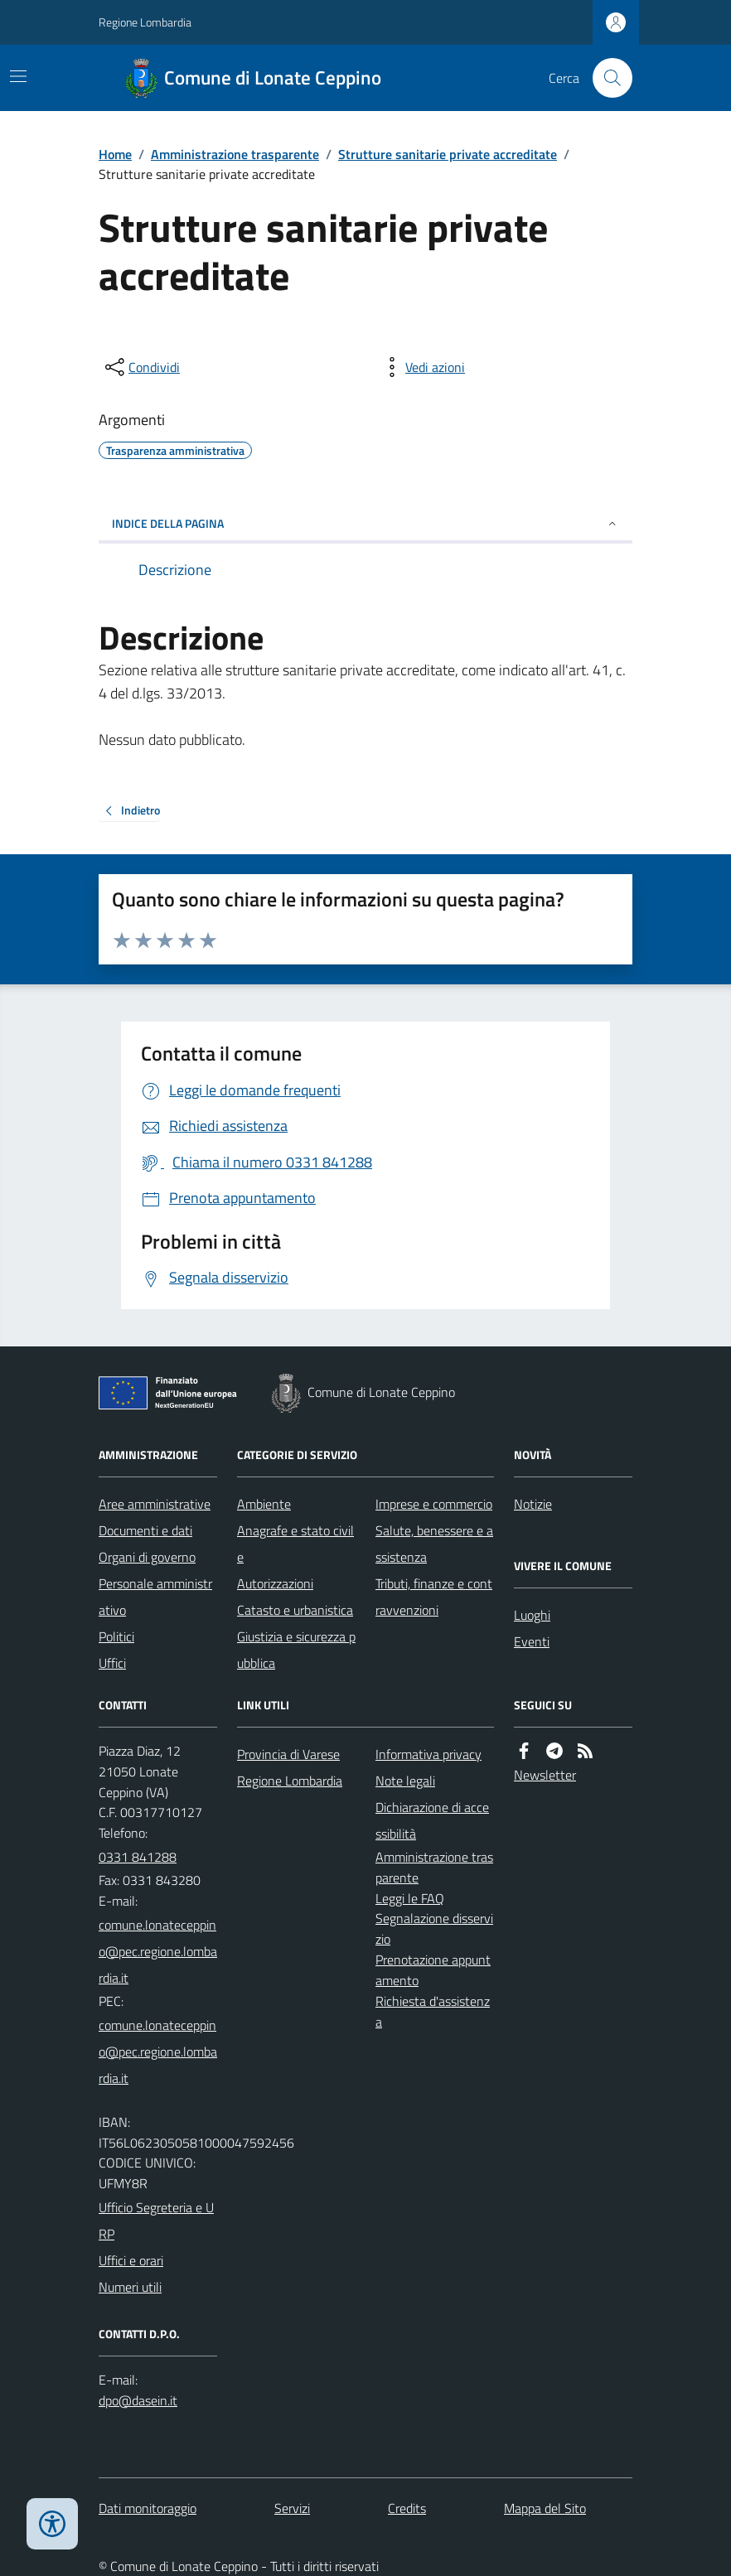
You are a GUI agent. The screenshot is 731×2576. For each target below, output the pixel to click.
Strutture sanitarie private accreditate (447, 154)
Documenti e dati (145, 1530)
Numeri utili (130, 2287)
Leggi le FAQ (409, 1898)
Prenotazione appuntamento (433, 1970)
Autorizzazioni (275, 1583)
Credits (407, 2508)
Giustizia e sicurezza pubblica (296, 1649)
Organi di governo (147, 1557)
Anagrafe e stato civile (295, 1543)
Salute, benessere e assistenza (434, 1543)
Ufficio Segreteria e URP (156, 2220)
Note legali (405, 1781)
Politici (116, 1636)
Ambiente (264, 1504)
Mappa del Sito (545, 2508)
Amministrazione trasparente (235, 154)
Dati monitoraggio (147, 2508)
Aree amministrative (155, 1504)
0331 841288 (138, 1857)
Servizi (292, 2508)
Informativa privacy (428, 1754)
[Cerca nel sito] (605, 78)
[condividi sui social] (141, 367)
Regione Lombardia (145, 22)
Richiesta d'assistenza (432, 2011)
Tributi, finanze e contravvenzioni (433, 1596)
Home (115, 154)
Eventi (531, 1641)
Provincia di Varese (288, 1754)
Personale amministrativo (155, 1596)
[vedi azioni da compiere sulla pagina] (421, 367)
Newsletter (545, 1775)
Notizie (533, 1504)
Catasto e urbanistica (295, 1610)
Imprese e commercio (433, 1504)
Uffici (112, 1663)
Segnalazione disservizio (434, 1928)
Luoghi (532, 1615)
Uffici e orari (131, 2260)
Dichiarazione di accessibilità (432, 1820)
